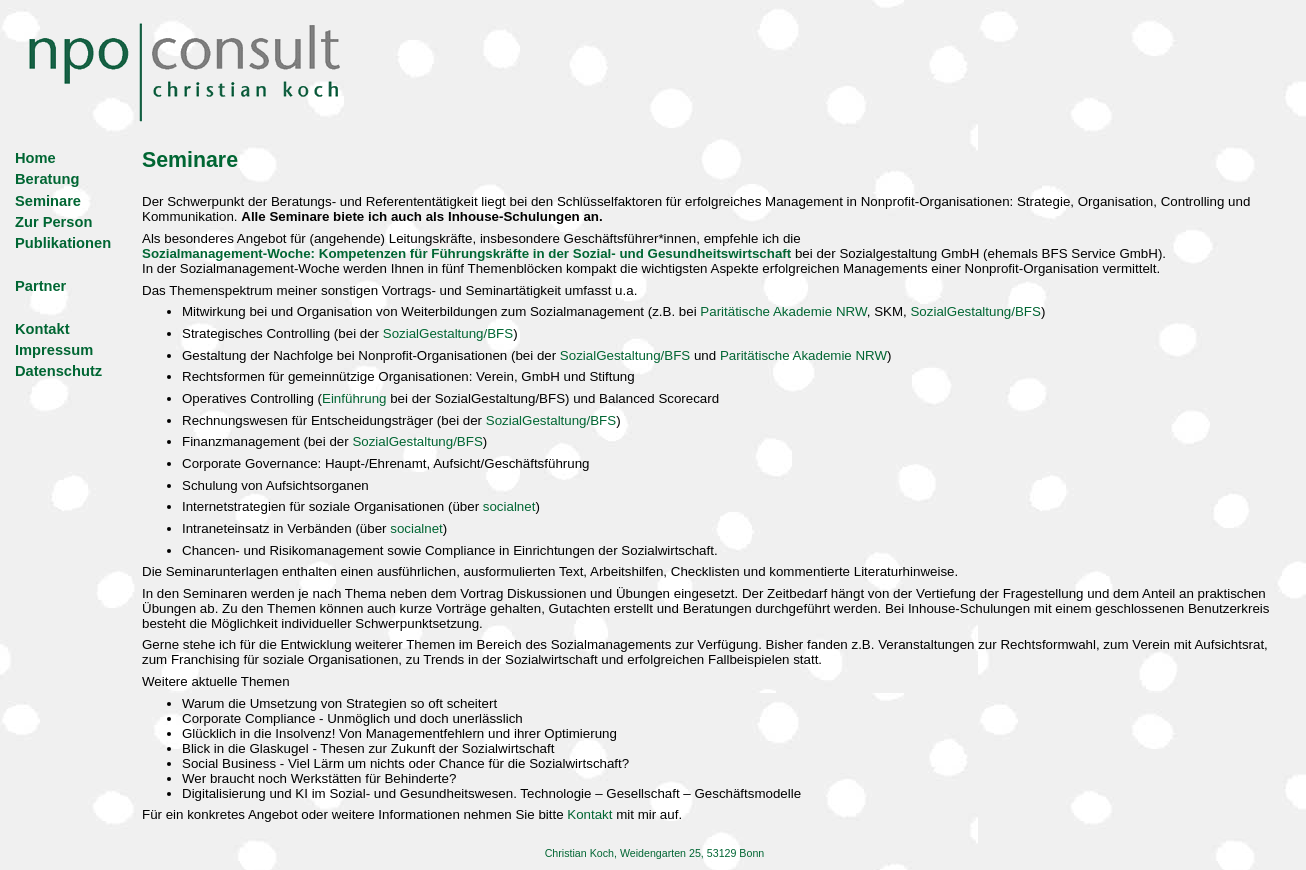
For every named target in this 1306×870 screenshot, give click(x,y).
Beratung (47, 179)
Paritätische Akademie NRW (783, 311)
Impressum (54, 350)
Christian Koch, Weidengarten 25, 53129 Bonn (655, 853)
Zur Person (53, 222)
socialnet (509, 506)
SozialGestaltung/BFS (975, 311)
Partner (40, 286)
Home (35, 158)
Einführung (354, 398)
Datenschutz (58, 371)
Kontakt (42, 329)
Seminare (48, 201)
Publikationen (63, 243)
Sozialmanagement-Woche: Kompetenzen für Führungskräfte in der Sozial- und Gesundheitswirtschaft (466, 253)
